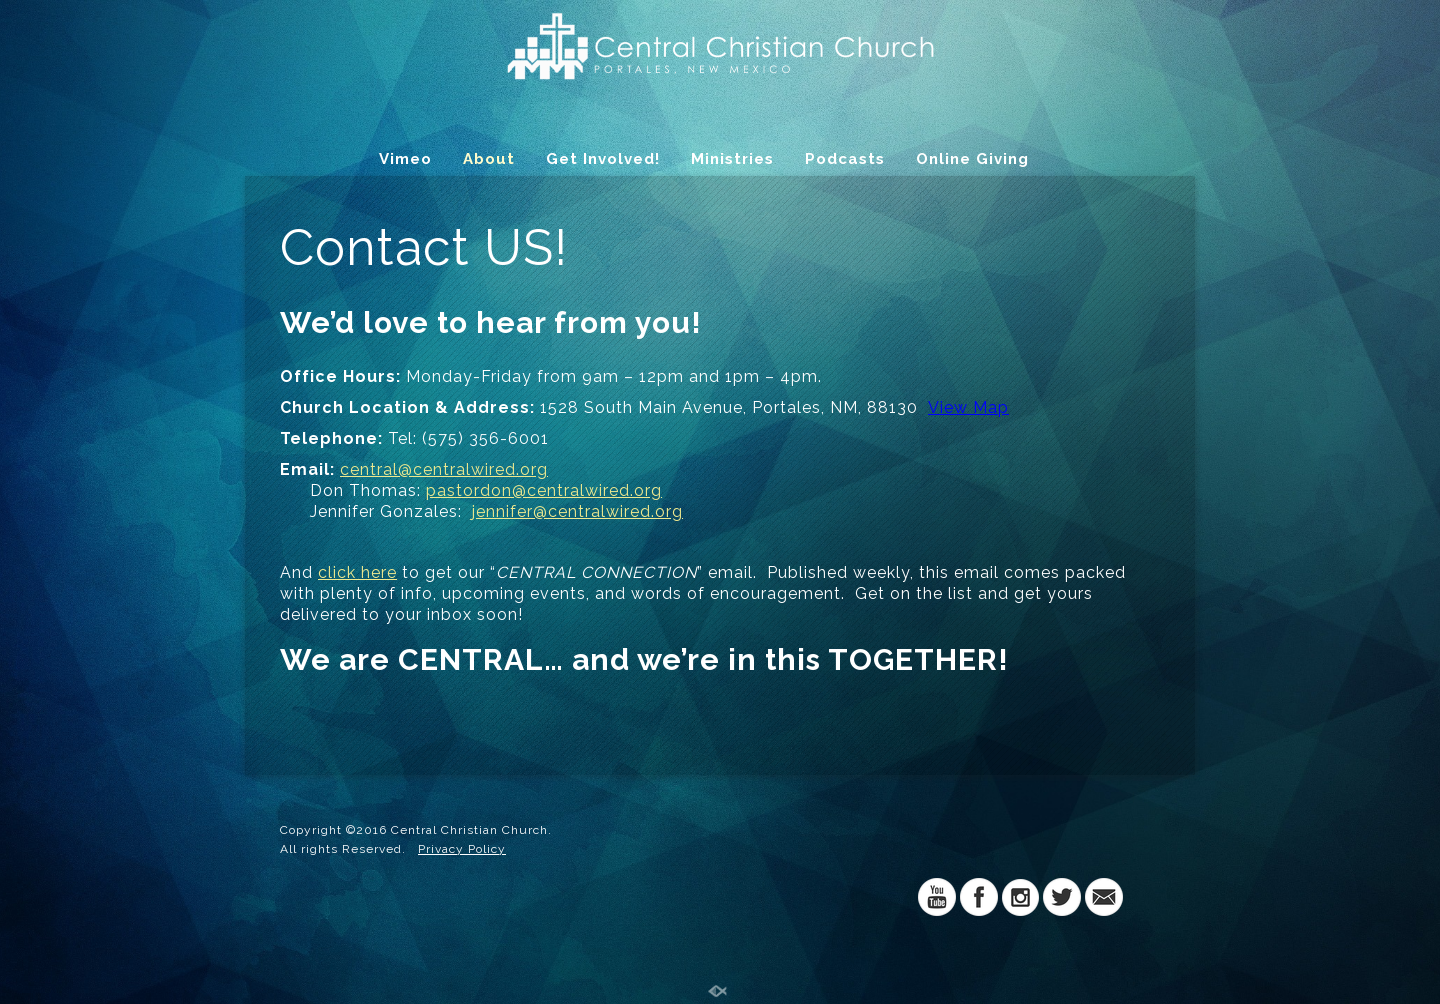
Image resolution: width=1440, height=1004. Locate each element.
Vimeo (405, 159)
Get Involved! (603, 159)
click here (357, 572)
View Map (968, 407)
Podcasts (845, 159)
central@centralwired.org (444, 469)
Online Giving (972, 159)
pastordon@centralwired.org (544, 490)
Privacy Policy (462, 849)
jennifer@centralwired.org (577, 511)
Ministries (732, 159)
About (489, 159)
